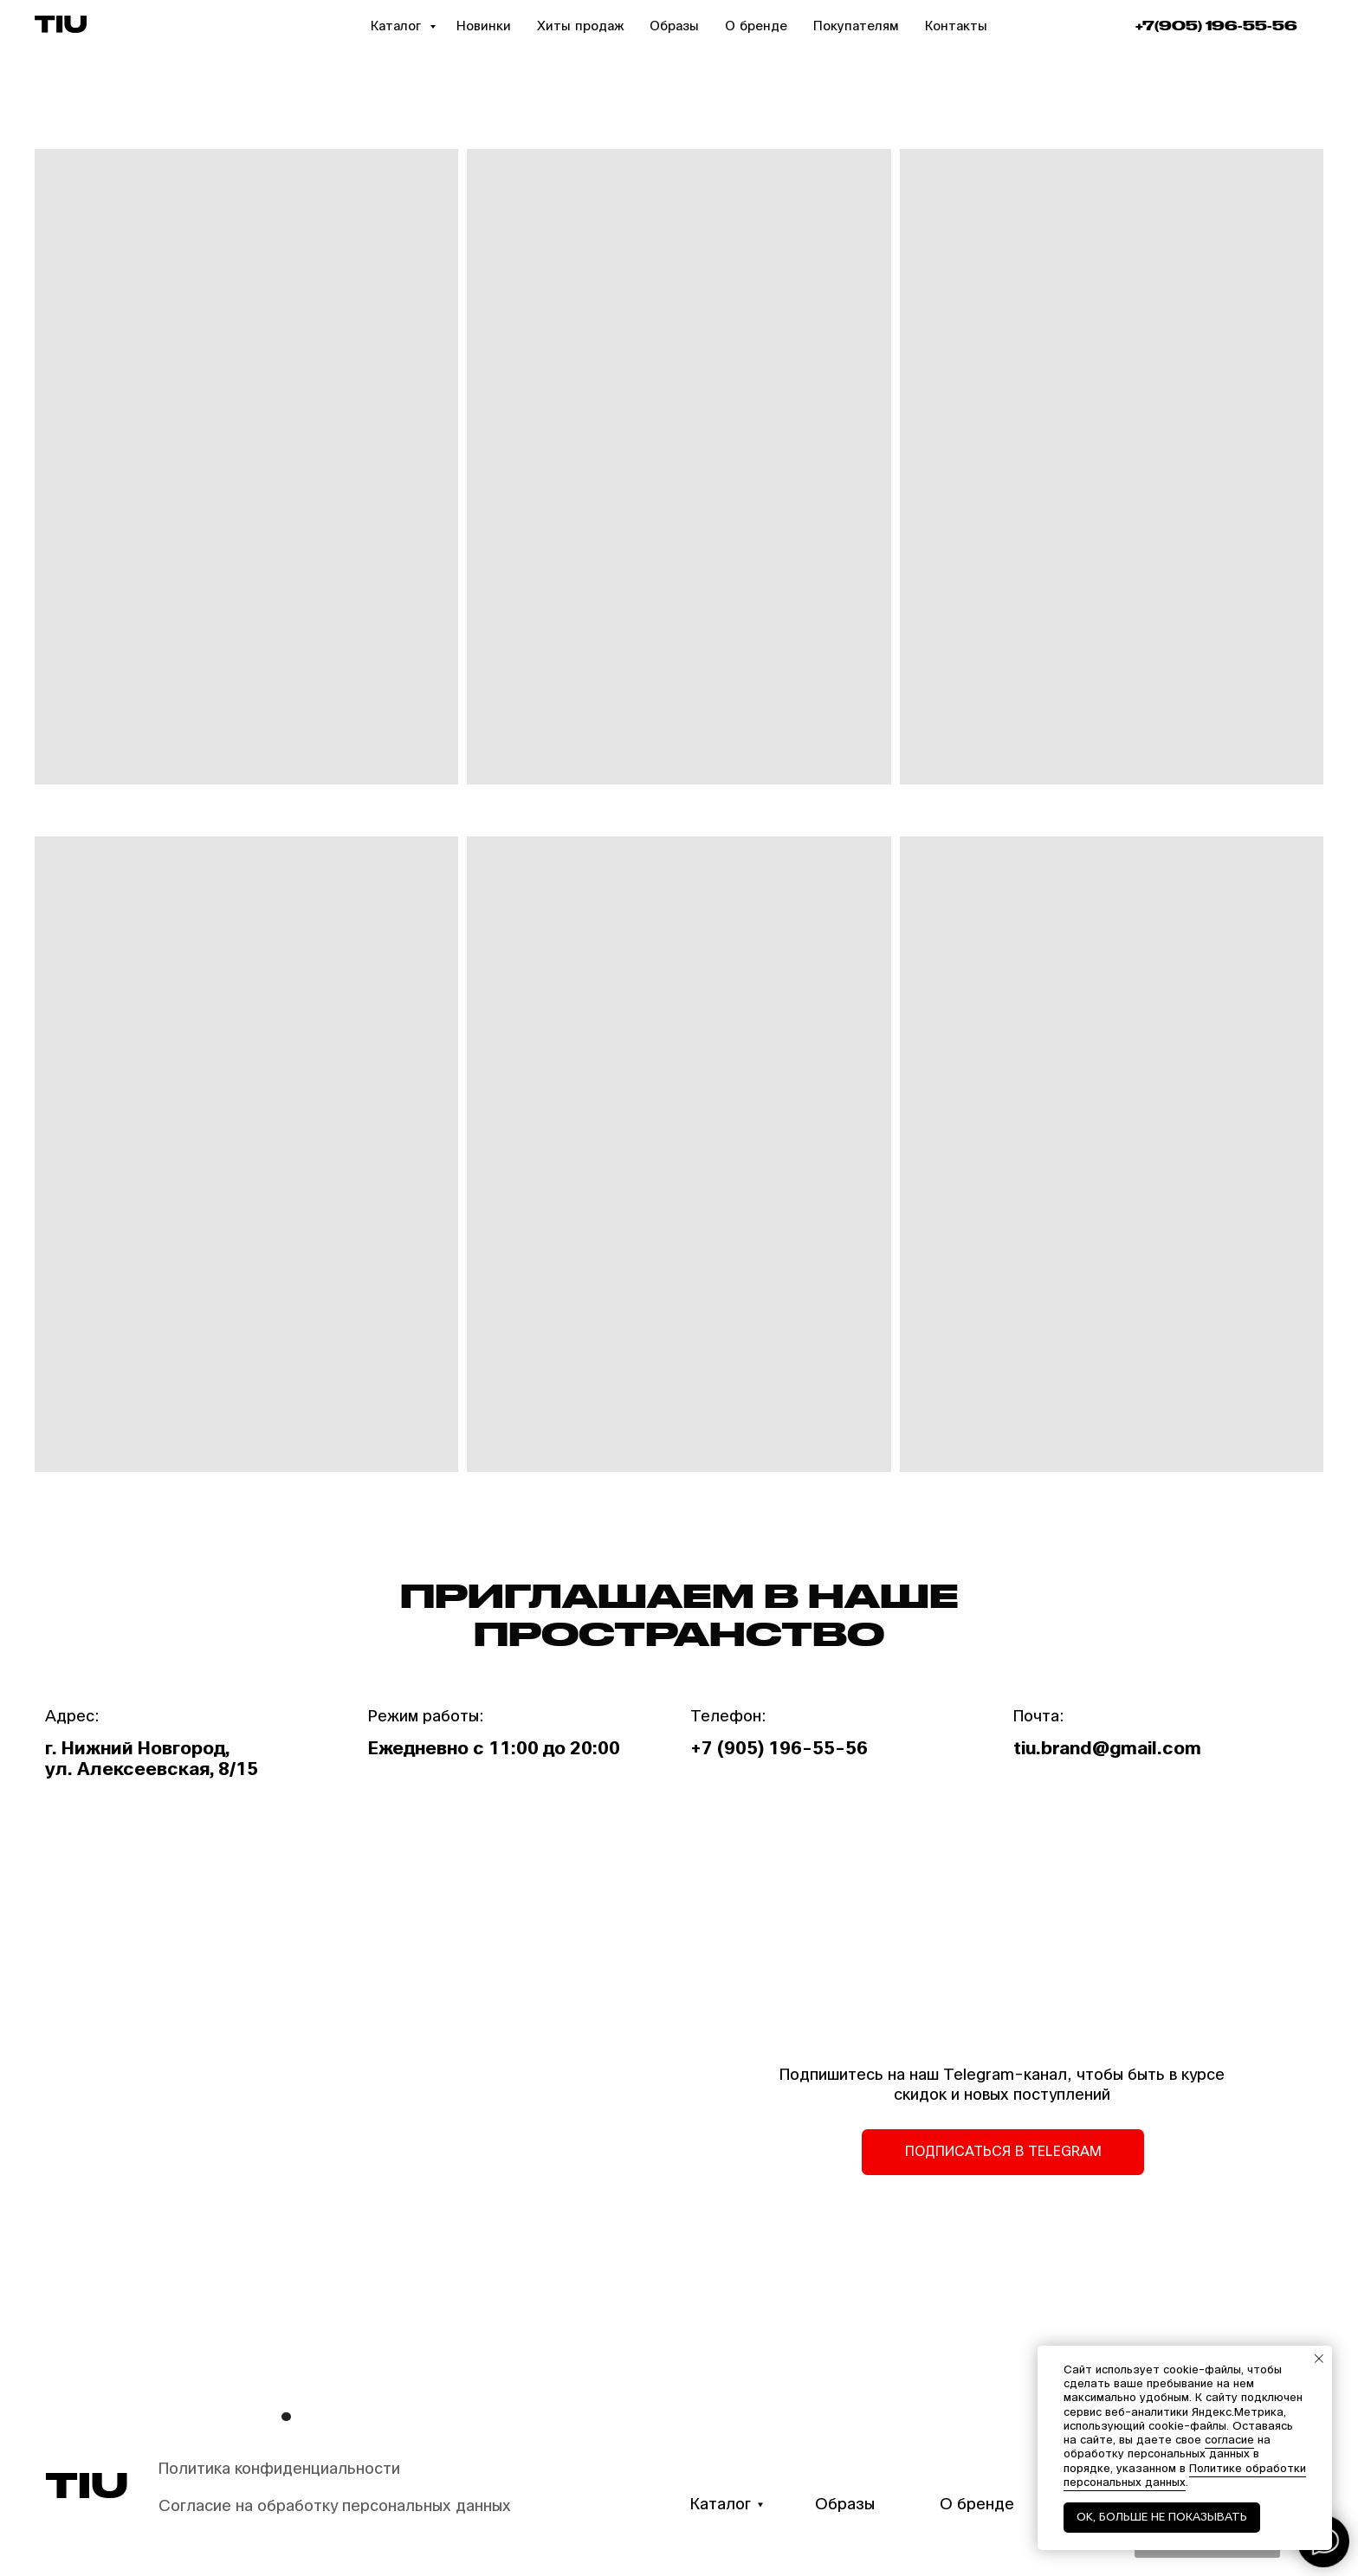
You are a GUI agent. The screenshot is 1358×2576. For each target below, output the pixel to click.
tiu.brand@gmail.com (1107, 1748)
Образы (674, 26)
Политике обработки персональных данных (1185, 2475)
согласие (1229, 2440)
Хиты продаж (580, 26)
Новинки (483, 26)
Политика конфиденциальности (279, 2469)
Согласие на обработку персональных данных (334, 2506)
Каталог (398, 26)
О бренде (756, 26)
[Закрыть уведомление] (1319, 2358)
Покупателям (856, 26)
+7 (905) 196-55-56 (779, 1748)
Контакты (956, 26)
